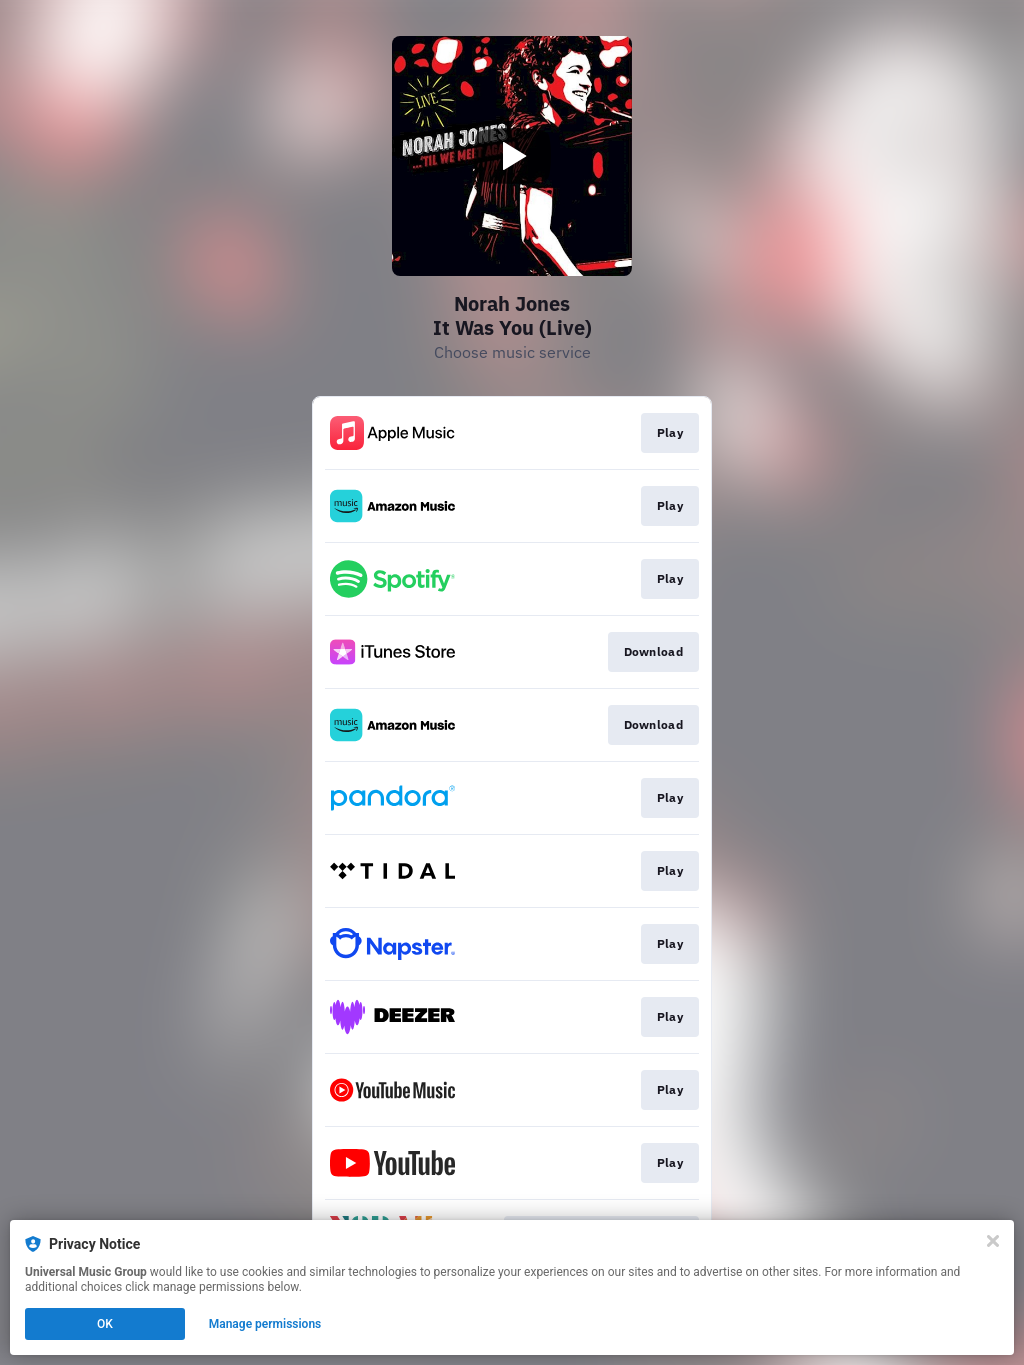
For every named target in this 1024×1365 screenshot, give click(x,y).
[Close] (993, 1241)
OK (105, 1324)
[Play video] (512, 156)
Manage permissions (265, 1324)
